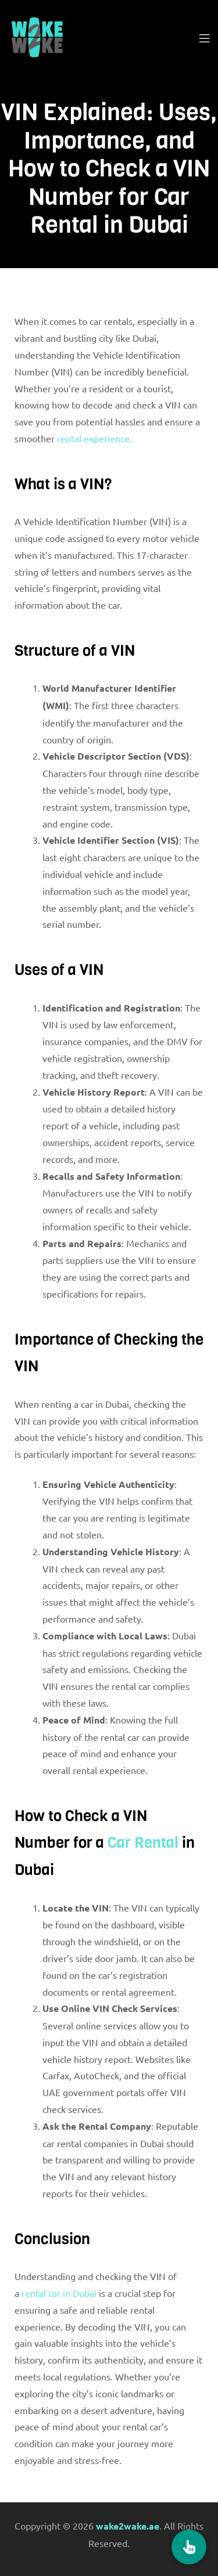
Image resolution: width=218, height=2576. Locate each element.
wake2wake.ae (127, 2526)
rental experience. (94, 438)
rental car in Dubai (59, 2293)
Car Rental (143, 1843)
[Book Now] (188, 2547)
